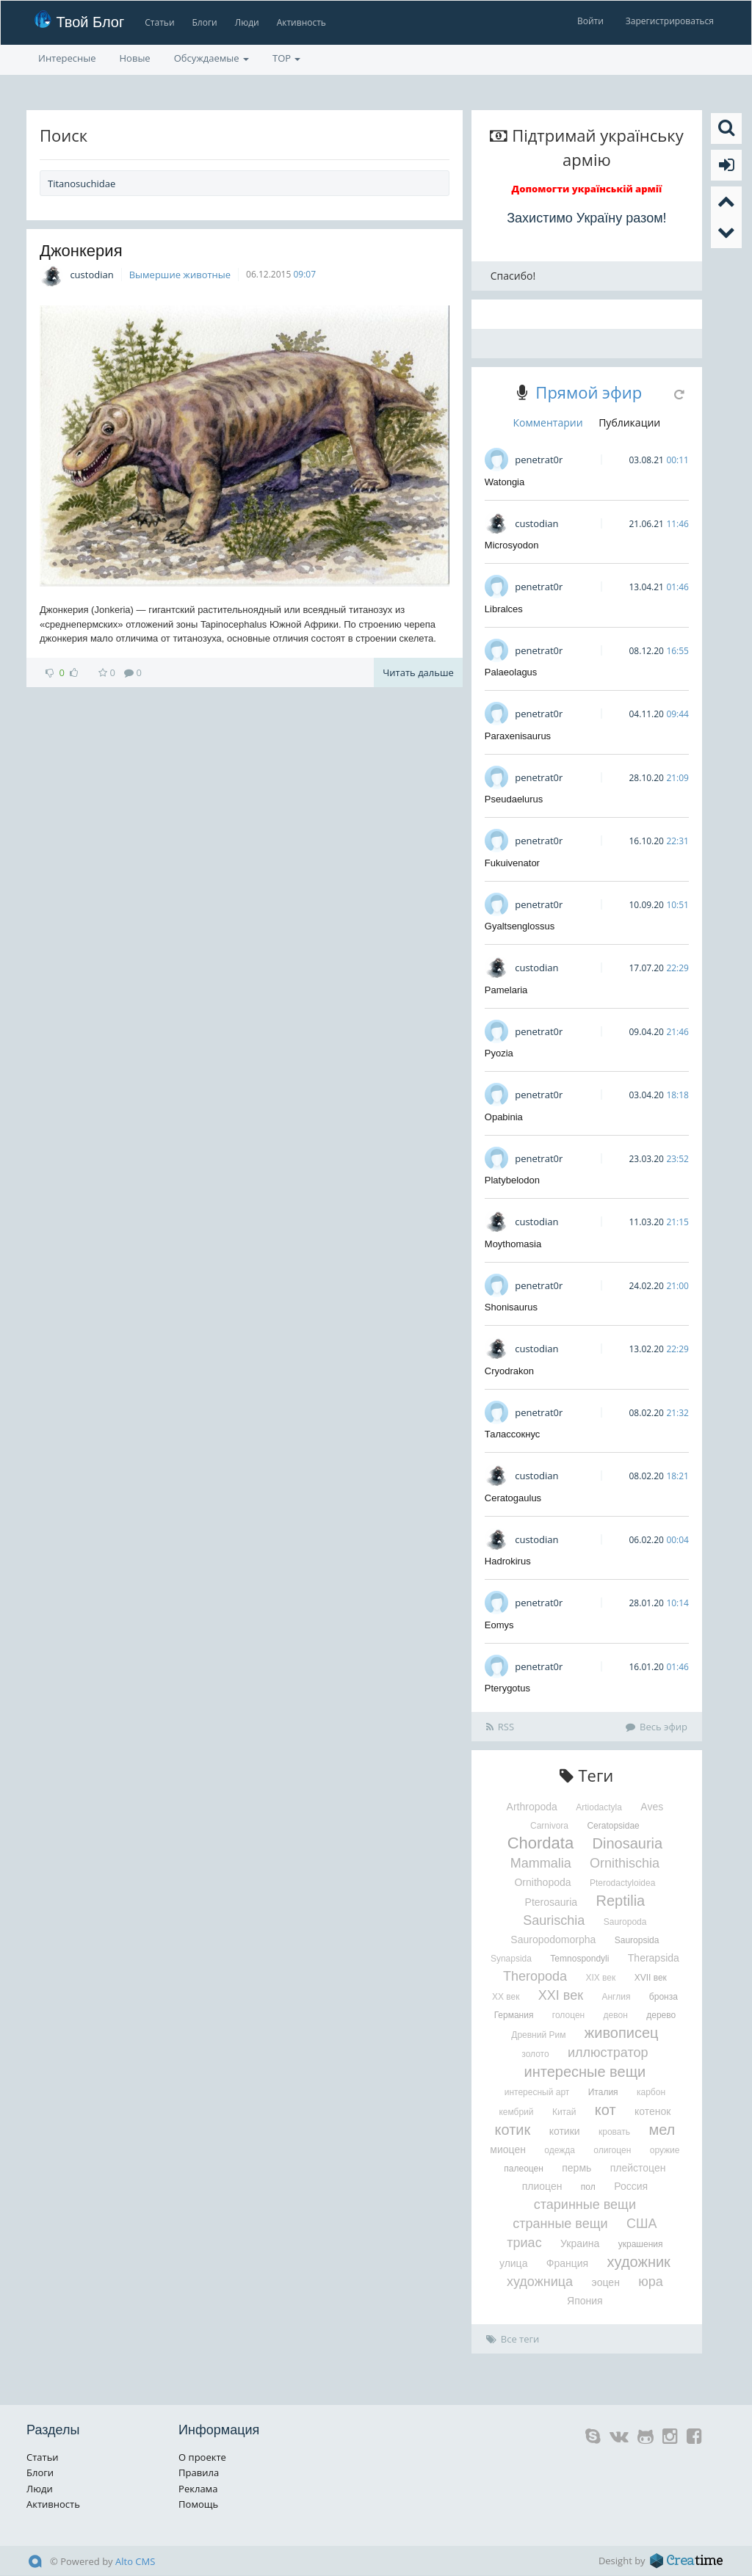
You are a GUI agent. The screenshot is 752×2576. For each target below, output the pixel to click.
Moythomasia (513, 1243)
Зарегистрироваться (670, 21)
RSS (500, 1726)
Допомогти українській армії (587, 188)
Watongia (504, 481)
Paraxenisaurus (518, 735)
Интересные (67, 58)
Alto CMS (135, 2561)
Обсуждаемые (211, 58)
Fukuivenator (512, 862)
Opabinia (504, 1116)
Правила (198, 2472)
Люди (247, 22)
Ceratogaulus (513, 1497)
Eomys (499, 1624)
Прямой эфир (588, 392)
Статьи (159, 22)
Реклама (197, 2488)
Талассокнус (512, 1434)
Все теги (513, 2338)
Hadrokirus (508, 1561)
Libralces (504, 608)
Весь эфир (656, 1726)
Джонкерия (81, 251)
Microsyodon (512, 545)
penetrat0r (539, 459)
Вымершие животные (180, 274)
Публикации (629, 422)
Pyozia (499, 1053)
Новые (135, 58)
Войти (590, 21)
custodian (91, 274)
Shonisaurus (511, 1307)
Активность (301, 22)
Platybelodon (512, 1180)
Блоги (204, 22)
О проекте (202, 2457)
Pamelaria (506, 989)
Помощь (198, 2504)
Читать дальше (418, 672)
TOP (286, 58)
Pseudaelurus (514, 799)
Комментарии (548, 422)
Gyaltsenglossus (519, 926)
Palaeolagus (511, 672)
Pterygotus (507, 1688)
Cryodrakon (509, 1370)
